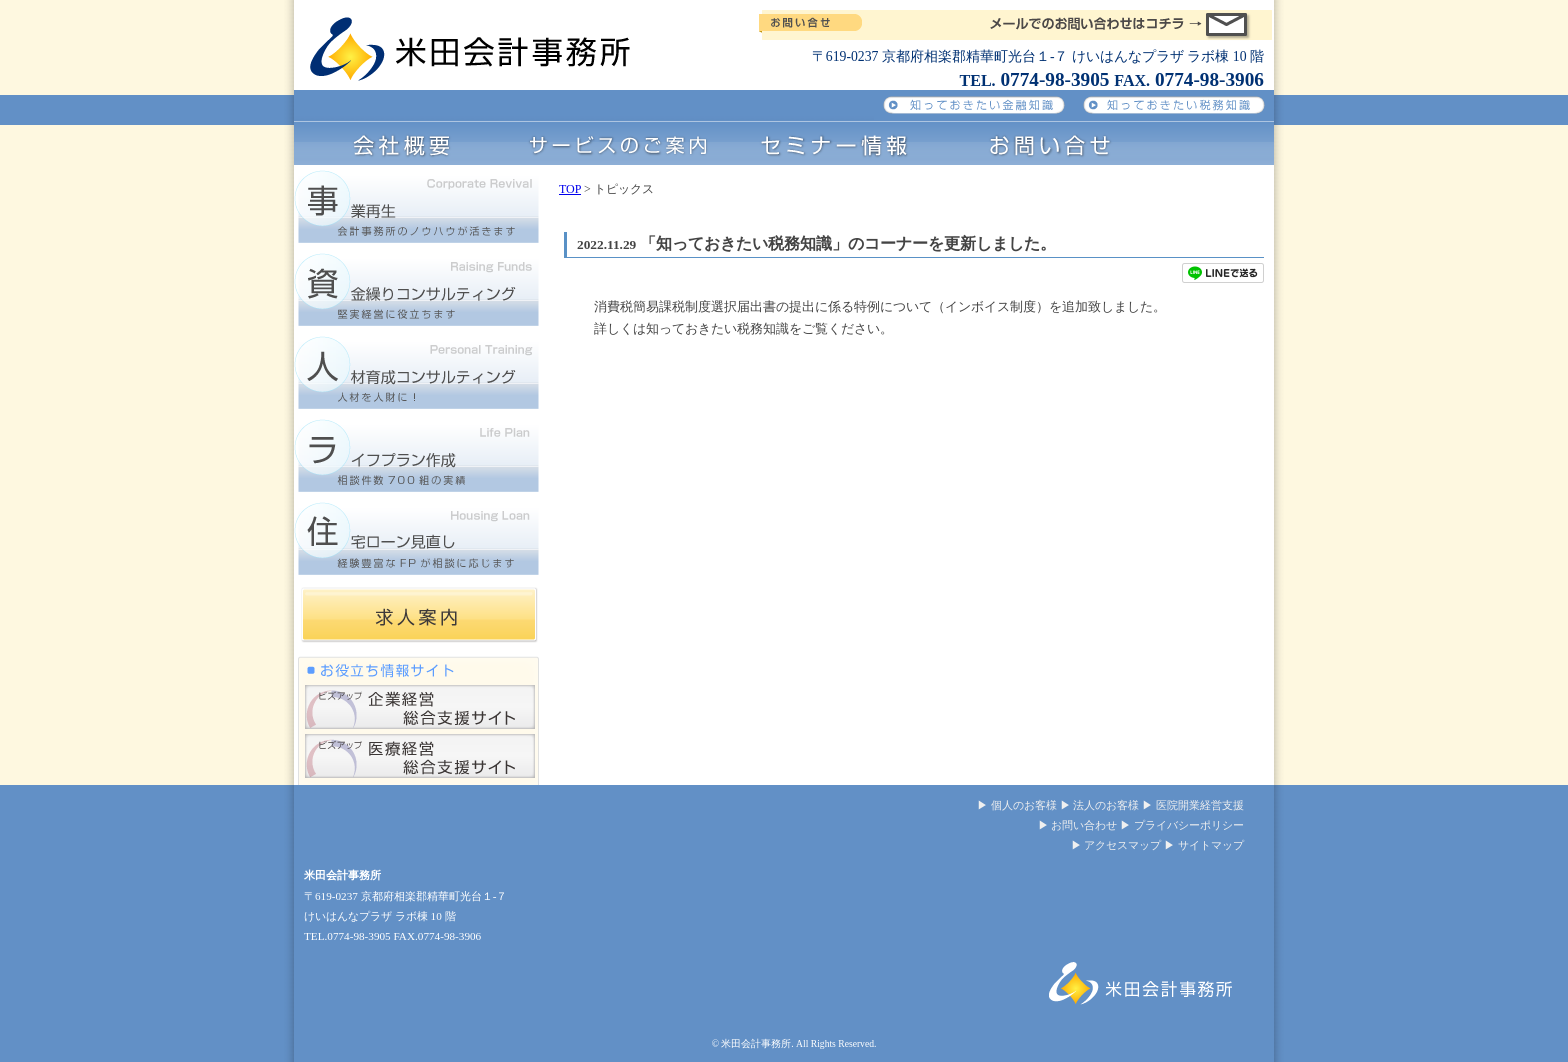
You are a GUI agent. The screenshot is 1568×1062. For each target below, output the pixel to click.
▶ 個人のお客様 (1017, 805)
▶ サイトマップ (1204, 845)
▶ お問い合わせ (1078, 825)
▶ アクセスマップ (1116, 845)
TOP (570, 189)
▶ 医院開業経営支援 (1193, 805)
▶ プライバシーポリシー (1182, 825)
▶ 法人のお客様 (1100, 805)
